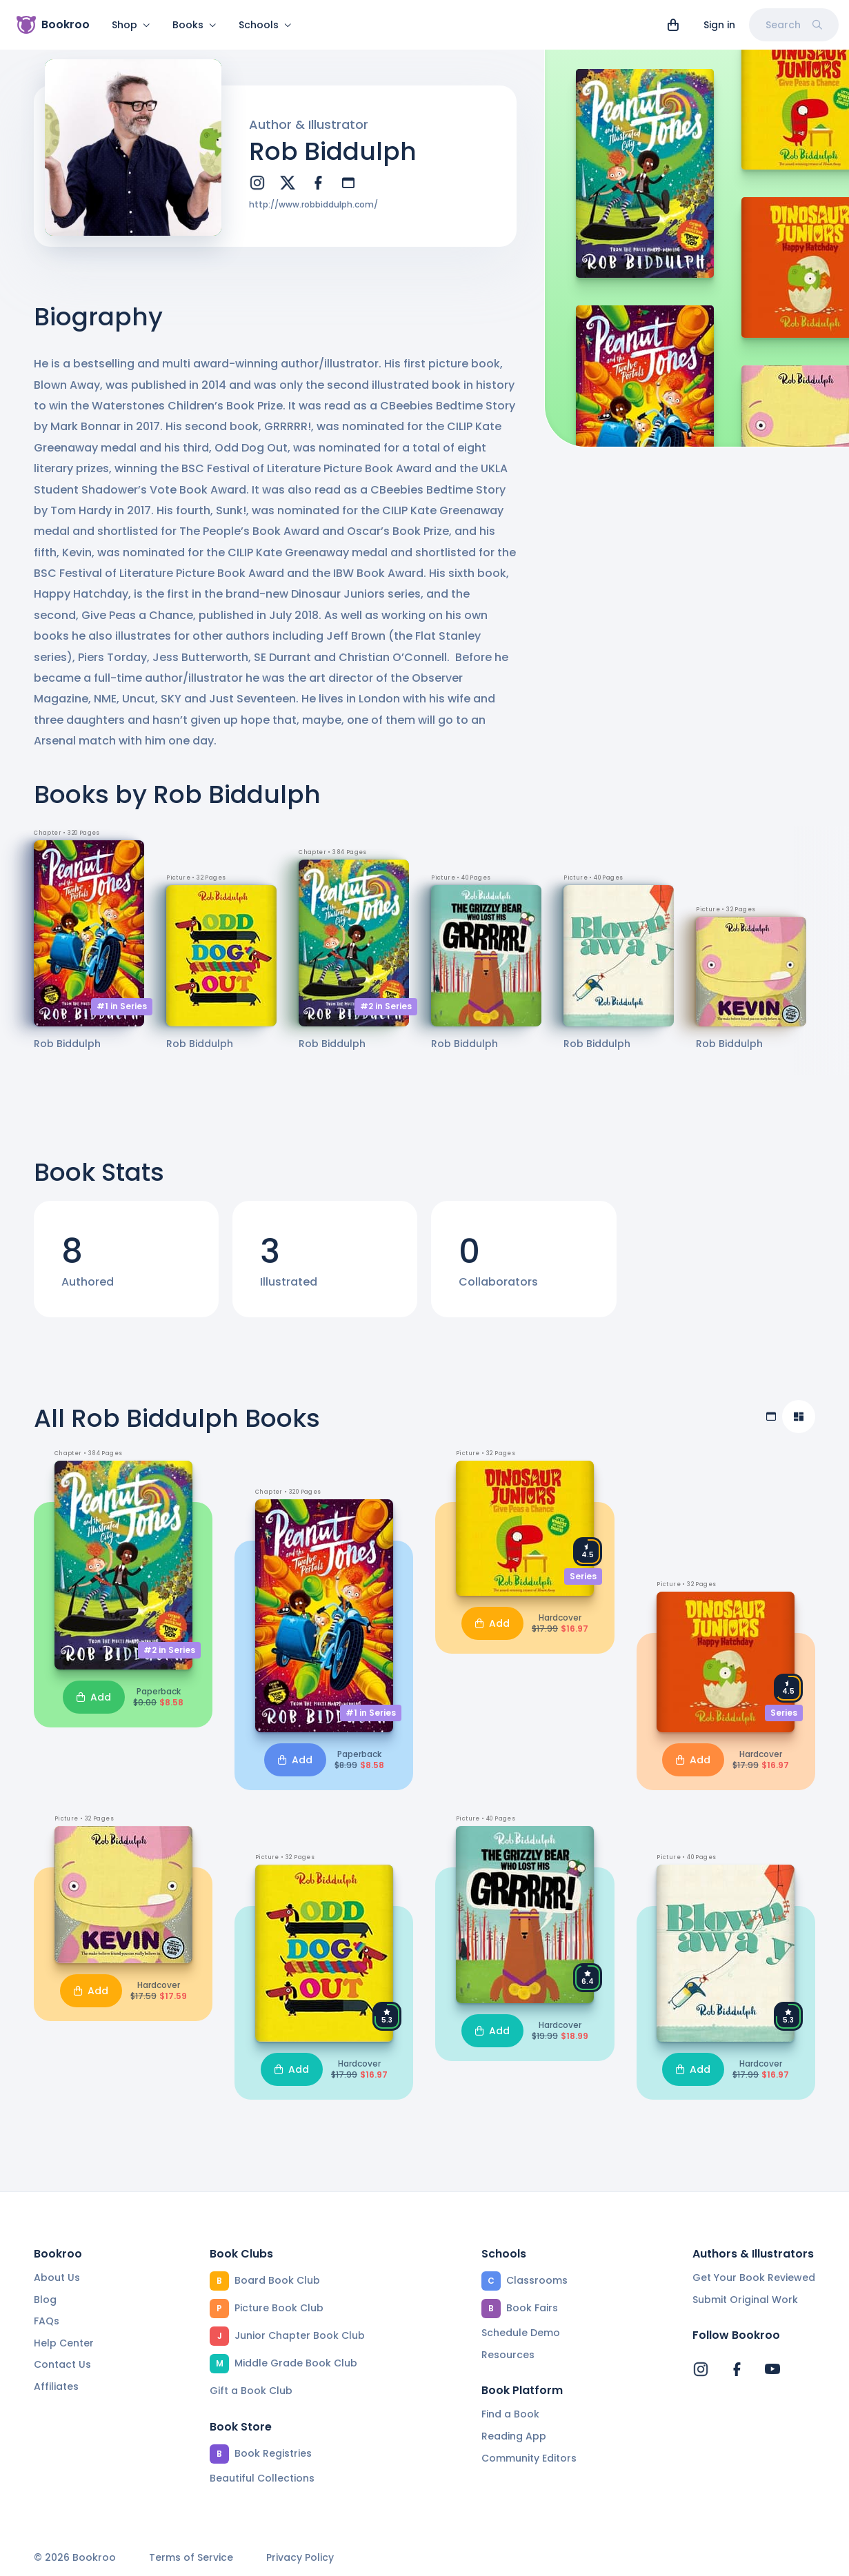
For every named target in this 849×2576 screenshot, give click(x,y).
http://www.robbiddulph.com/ (313, 213)
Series (583, 1584)
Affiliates (56, 2386)
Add (94, 1705)
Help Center (64, 2343)
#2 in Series (386, 1014)
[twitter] (288, 191)
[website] (348, 191)
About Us (57, 2277)
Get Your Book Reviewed (753, 2277)
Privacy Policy (300, 2557)
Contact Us (62, 2364)
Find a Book (510, 2414)
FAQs (46, 2321)
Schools (265, 25)
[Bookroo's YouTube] (772, 2369)
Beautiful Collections (262, 2478)
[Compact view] (798, 1424)
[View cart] (673, 24)
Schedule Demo (520, 2333)
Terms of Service (191, 2557)
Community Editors (529, 2458)
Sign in (719, 25)
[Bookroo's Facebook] (736, 2369)
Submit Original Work (745, 2299)
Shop (131, 25)
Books (194, 25)
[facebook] (318, 191)
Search (794, 25)
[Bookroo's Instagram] (700, 2369)
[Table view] (771, 1424)
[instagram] (257, 191)
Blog (45, 2299)
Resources (508, 2355)
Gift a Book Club (251, 2390)
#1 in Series (122, 1014)
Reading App (513, 2436)
